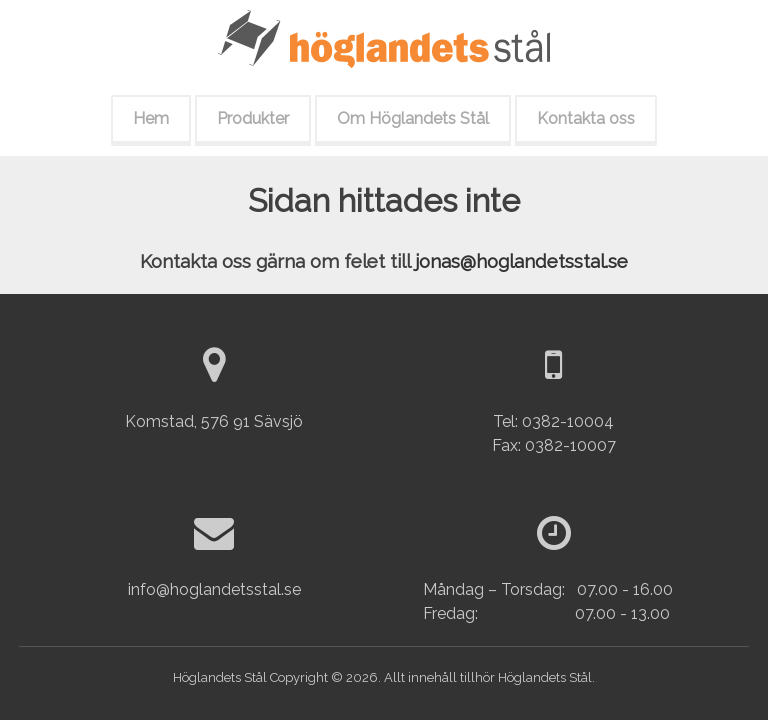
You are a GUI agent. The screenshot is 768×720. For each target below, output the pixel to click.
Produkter (253, 118)
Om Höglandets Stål (413, 118)
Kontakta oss (586, 118)
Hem (151, 118)
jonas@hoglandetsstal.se (521, 261)
